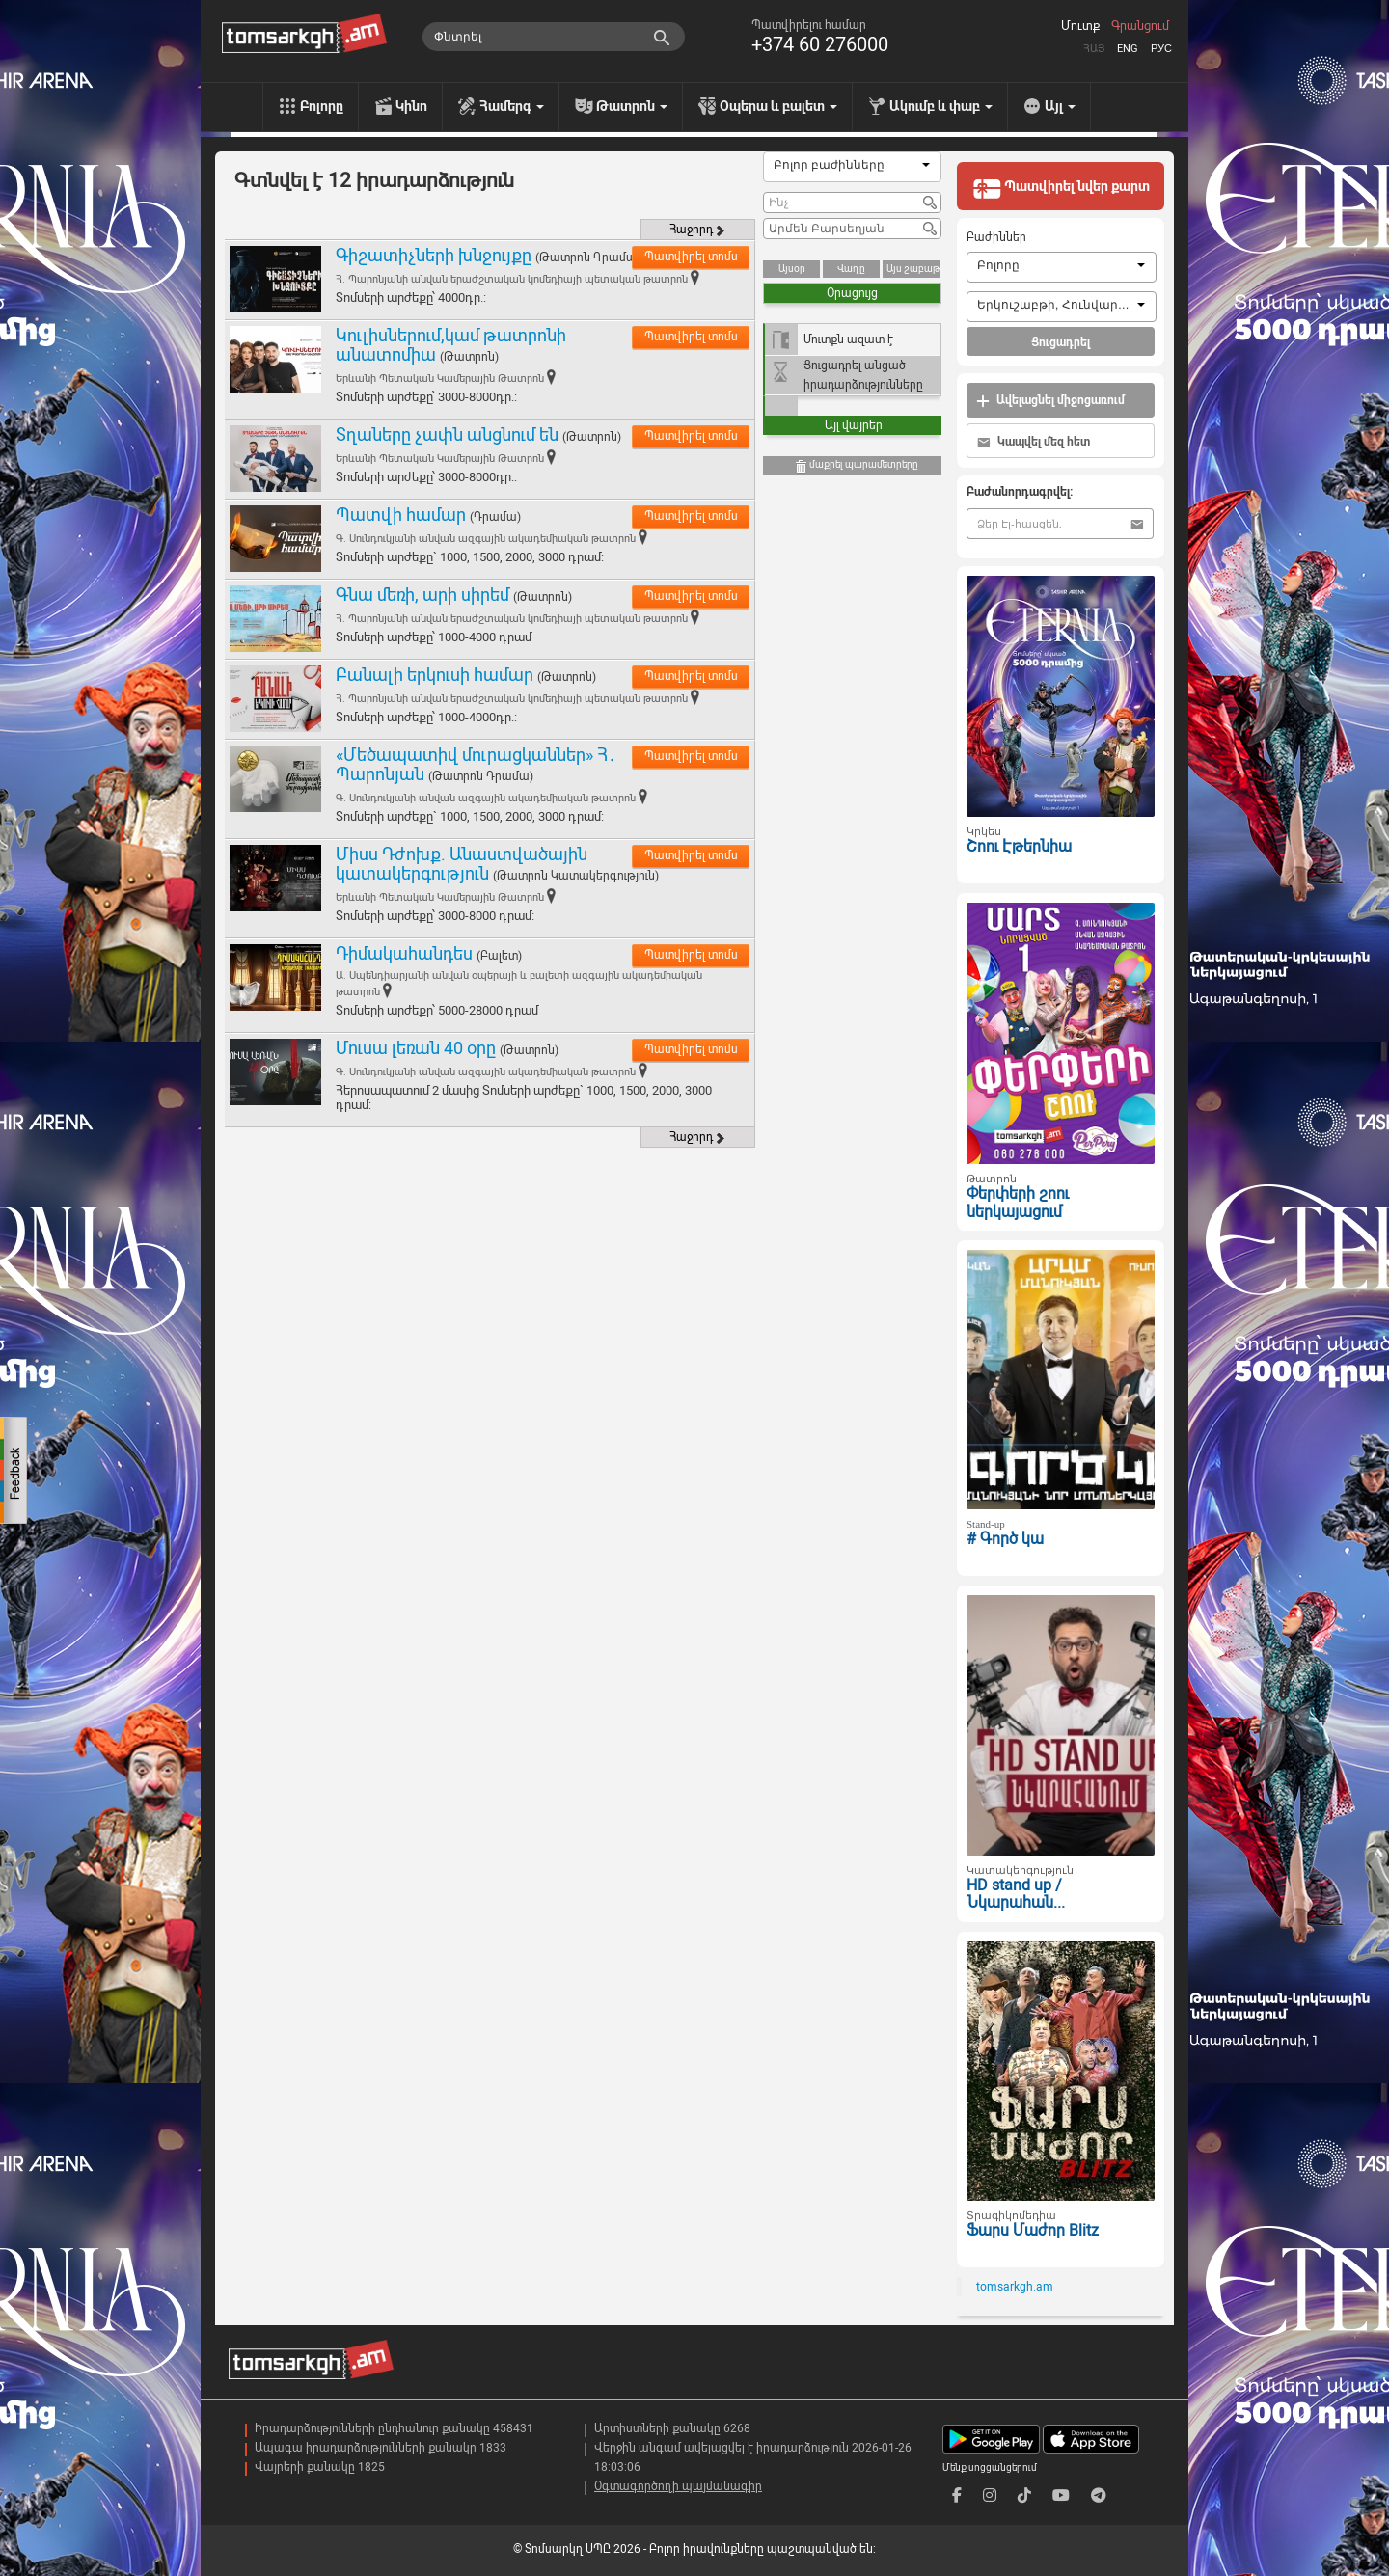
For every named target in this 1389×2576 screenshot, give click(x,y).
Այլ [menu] (1060, 106)
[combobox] (852, 166)
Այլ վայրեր (854, 425)
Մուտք (1080, 26)
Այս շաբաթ (913, 268)
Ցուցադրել (1060, 342)
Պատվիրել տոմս (691, 256)
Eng (1127, 48)
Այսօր (791, 268)
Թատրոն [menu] (631, 106)
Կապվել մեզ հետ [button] (1033, 442)
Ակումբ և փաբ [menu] (941, 106)
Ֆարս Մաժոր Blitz (1033, 2230)
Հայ (1093, 48)
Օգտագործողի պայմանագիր (678, 2486)
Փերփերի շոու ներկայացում (1018, 1202)
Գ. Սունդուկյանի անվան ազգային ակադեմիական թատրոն (486, 538)
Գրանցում (1140, 26)
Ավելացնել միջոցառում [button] (1050, 400)
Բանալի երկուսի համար (434, 674)
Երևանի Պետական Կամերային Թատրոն (440, 378)
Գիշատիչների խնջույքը (433, 255)
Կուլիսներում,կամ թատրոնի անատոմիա (451, 345)
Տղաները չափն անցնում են (447, 434)
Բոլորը (321, 106)
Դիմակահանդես (404, 953)
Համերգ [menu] (511, 106)
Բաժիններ (996, 237)
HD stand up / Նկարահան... (1016, 1894)
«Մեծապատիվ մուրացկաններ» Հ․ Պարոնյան (476, 764)
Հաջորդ (697, 230)
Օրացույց (852, 293)
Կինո (411, 106)
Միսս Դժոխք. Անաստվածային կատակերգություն (461, 863)
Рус (1161, 48)
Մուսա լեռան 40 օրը (416, 1048)
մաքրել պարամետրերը (856, 466)
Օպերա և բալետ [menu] (778, 106)
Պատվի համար (401, 514)
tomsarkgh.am (1014, 2286)
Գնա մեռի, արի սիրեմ (422, 594)
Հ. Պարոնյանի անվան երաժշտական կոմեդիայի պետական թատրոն (512, 279)
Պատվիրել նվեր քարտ (1061, 188)
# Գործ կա (1005, 1539)
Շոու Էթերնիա (1019, 846)
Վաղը (851, 268)
